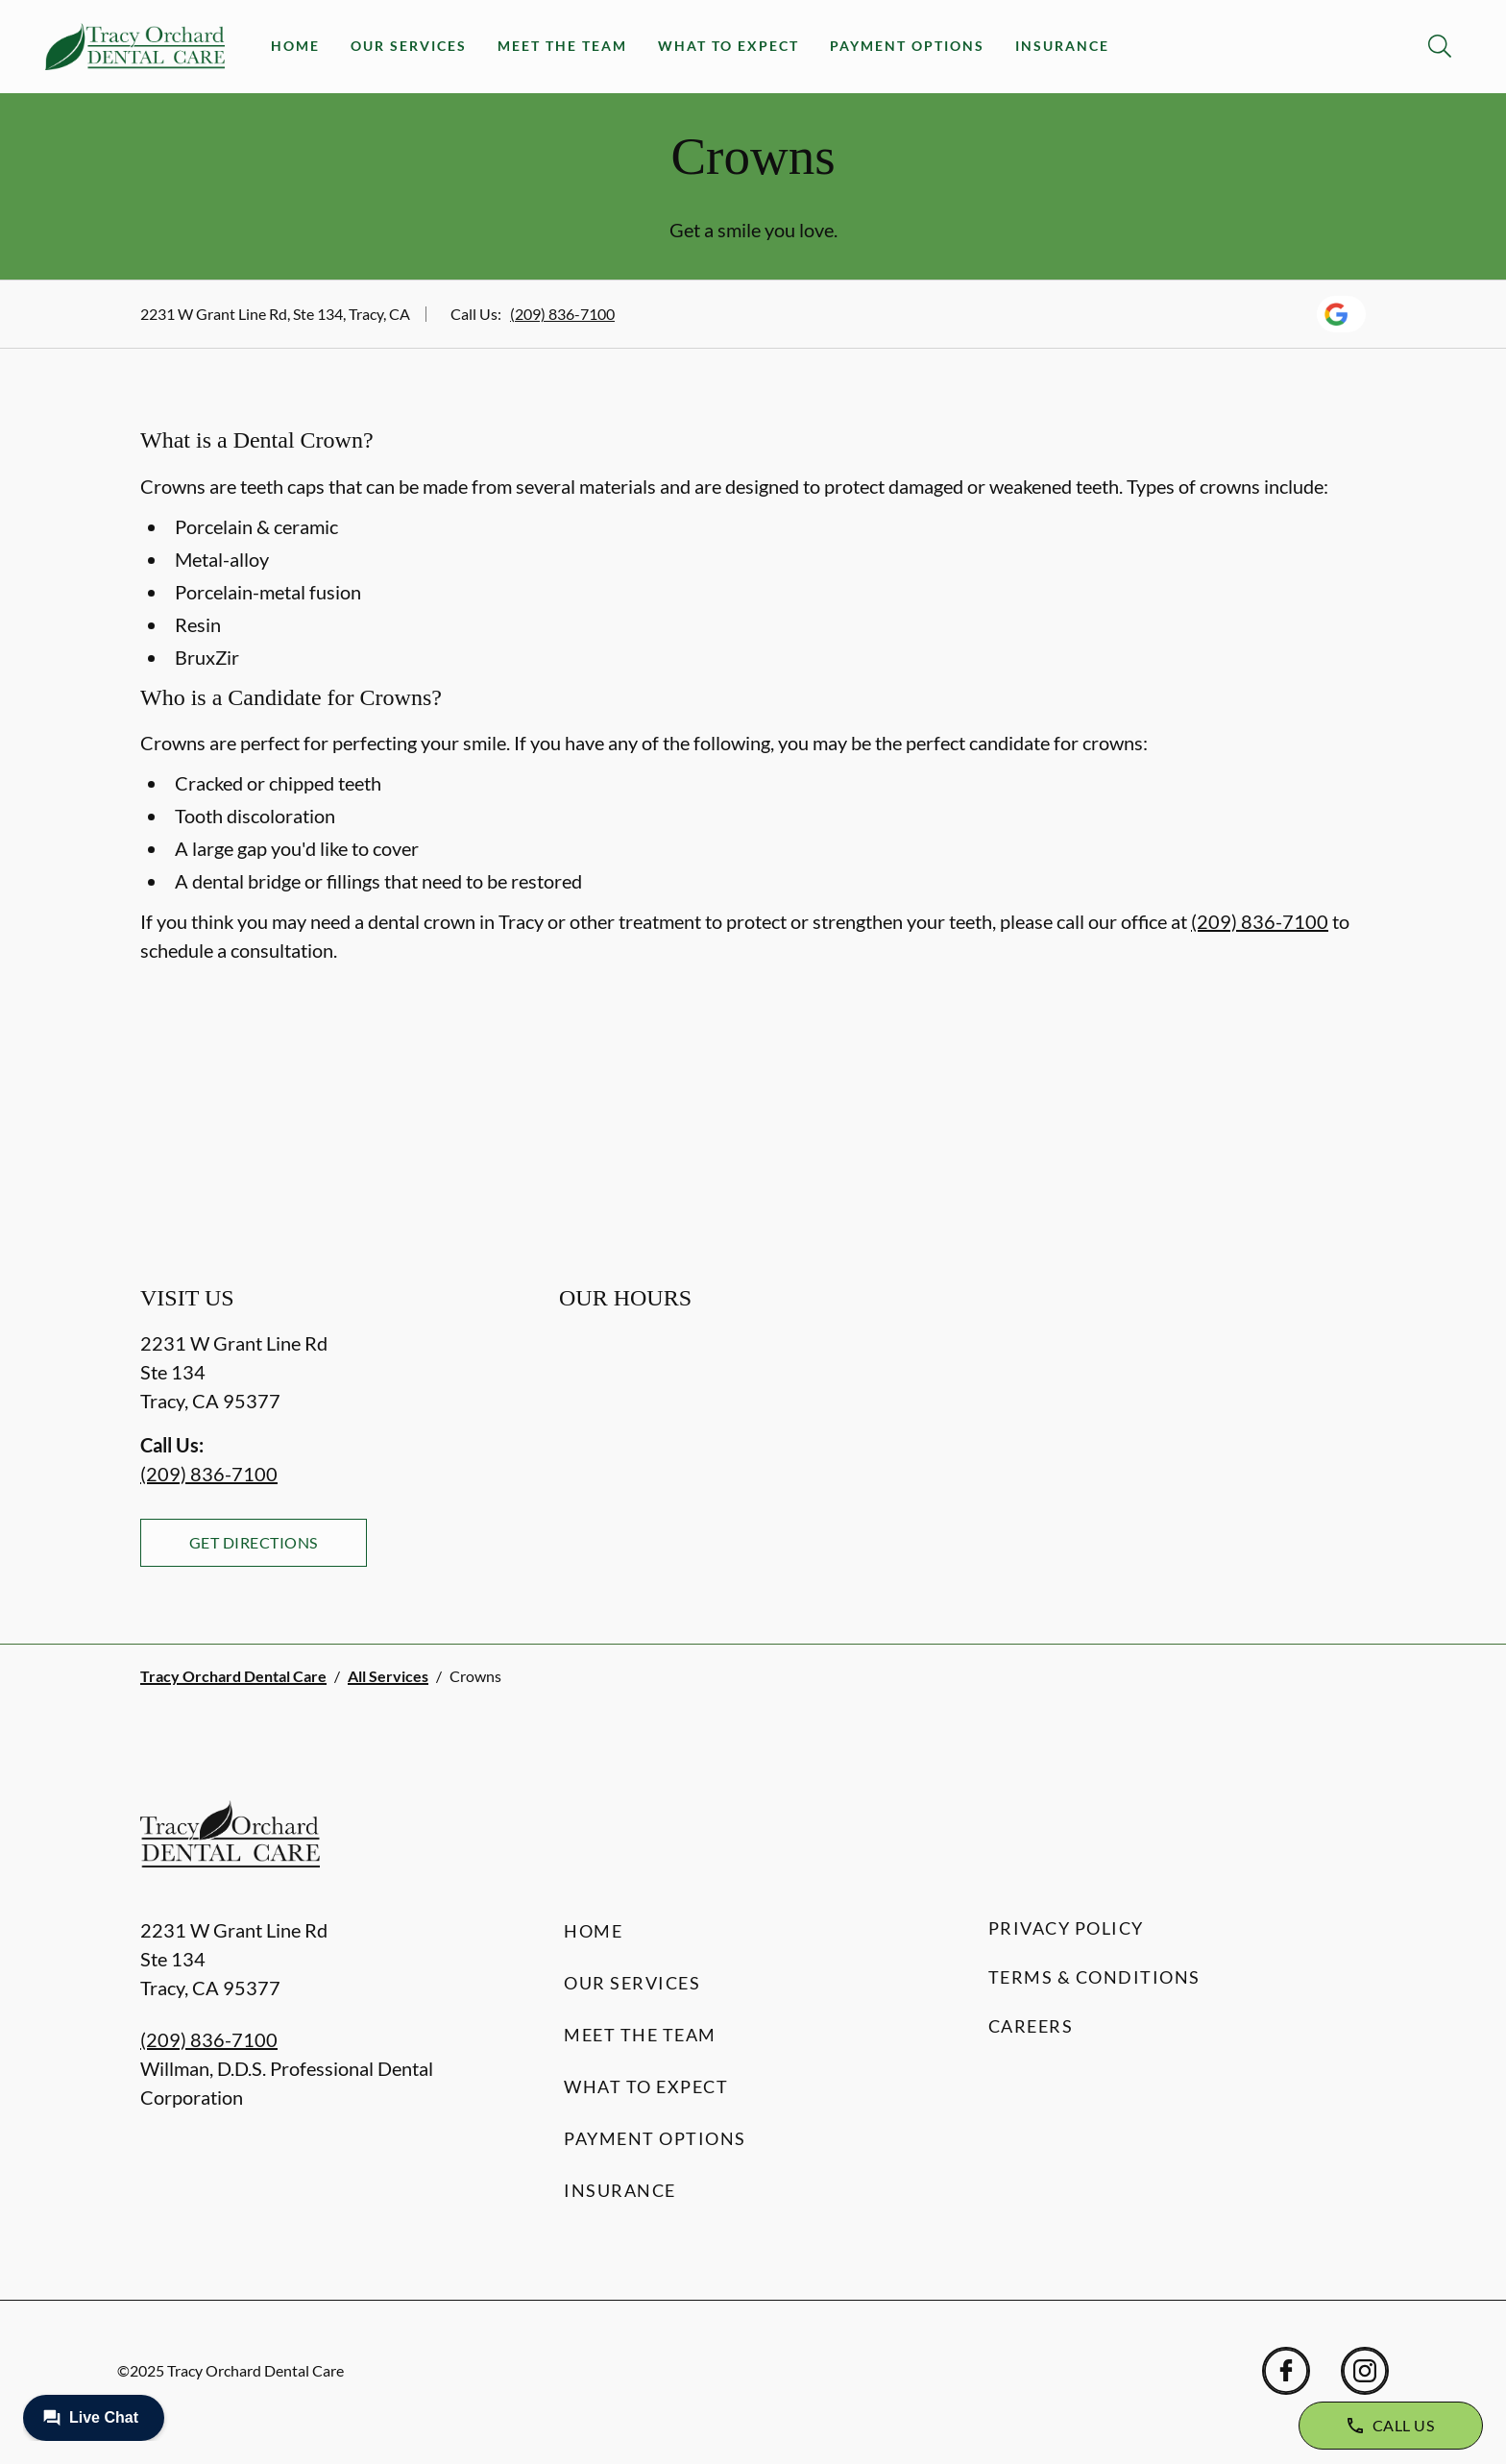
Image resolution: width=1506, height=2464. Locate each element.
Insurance (1062, 45)
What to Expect (728, 45)
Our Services (409, 45)
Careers (1031, 2026)
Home (295, 45)
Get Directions (253, 1542)
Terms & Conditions (1094, 1977)
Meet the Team (562, 45)
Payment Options (907, 45)
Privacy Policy (1066, 1928)
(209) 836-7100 (562, 314)
